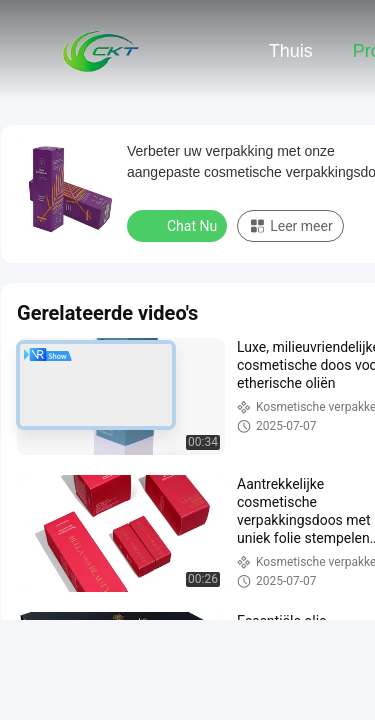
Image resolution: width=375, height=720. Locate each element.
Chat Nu (179, 225)
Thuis (291, 51)
